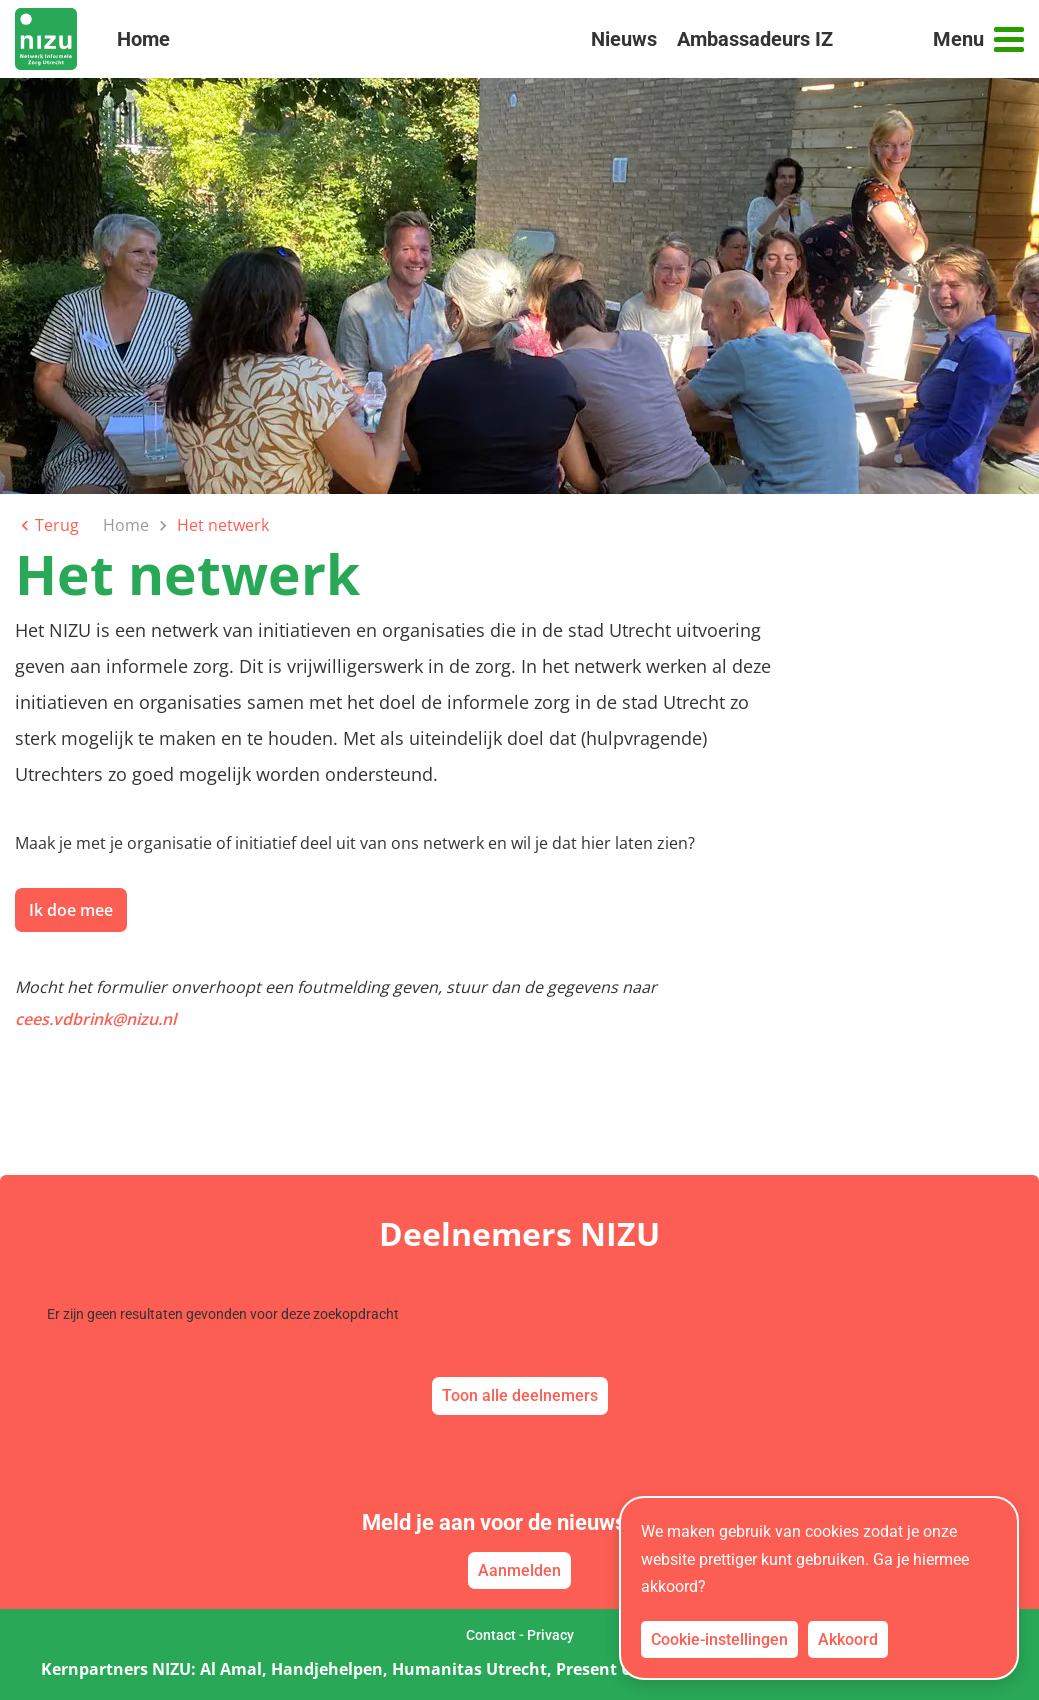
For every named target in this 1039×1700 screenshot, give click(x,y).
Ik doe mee (71, 910)
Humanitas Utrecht (469, 1669)
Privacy (550, 1635)
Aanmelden (519, 1570)
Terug (47, 525)
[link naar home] (46, 39)
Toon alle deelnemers (520, 1395)
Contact (491, 1635)
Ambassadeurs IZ (755, 39)
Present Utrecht (619, 1669)
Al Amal (231, 1669)
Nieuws (624, 39)
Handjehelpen (327, 1669)
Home (143, 47)
